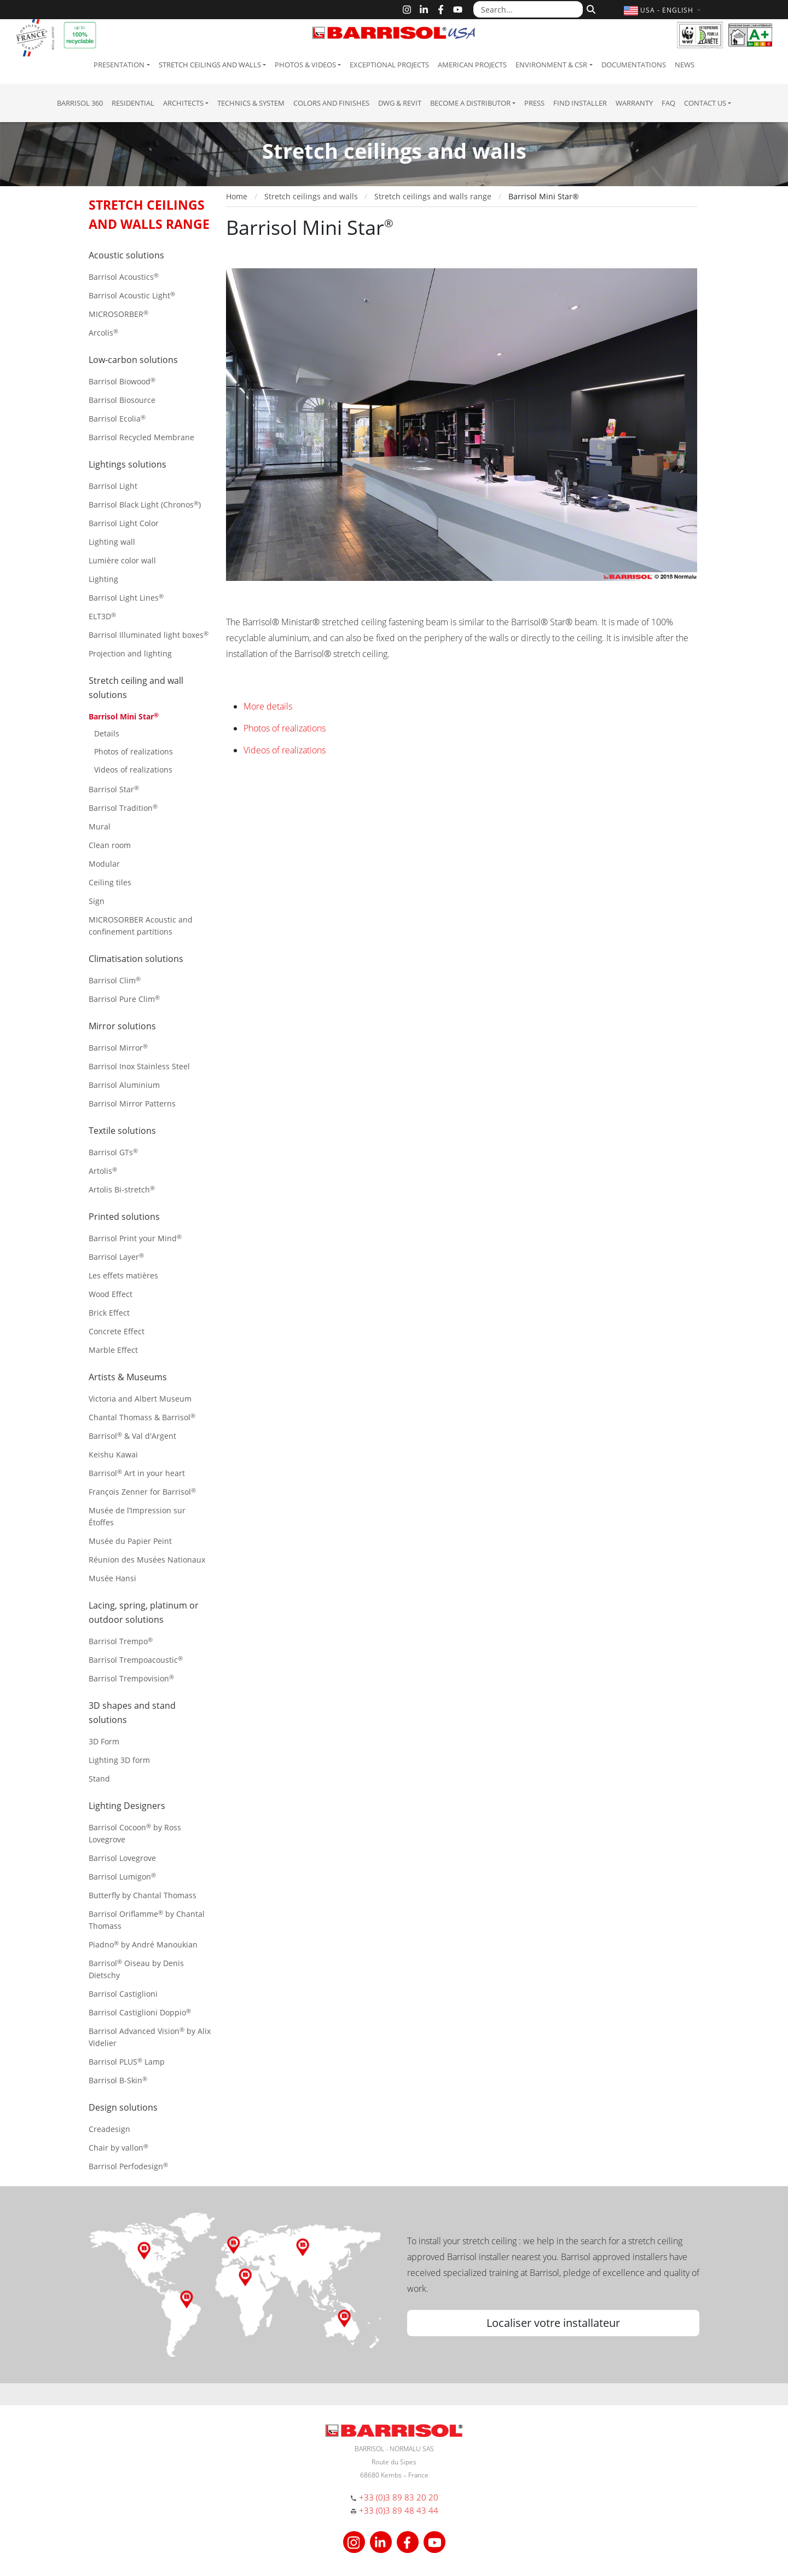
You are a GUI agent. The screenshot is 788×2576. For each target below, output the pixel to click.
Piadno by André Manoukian (143, 1944)
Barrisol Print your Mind (135, 1238)
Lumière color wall (122, 560)
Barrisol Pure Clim (124, 999)
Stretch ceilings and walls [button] (210, 65)
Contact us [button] (705, 103)
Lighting (103, 579)
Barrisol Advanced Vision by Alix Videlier (150, 2037)
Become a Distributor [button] (470, 103)
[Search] (589, 8)
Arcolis (103, 332)
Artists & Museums (128, 1377)
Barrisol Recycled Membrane (141, 437)
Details (106, 733)
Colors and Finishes (331, 103)
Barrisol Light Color (124, 523)
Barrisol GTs (113, 1152)
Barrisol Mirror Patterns (132, 1103)
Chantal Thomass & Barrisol (142, 1417)
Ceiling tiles (110, 882)
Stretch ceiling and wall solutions (136, 688)
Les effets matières (123, 1275)
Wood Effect (110, 1294)
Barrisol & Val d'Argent (132, 1436)
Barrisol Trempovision (131, 1678)
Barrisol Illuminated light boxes (148, 635)
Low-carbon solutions (133, 360)
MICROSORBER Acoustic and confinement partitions (141, 925)
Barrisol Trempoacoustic (136, 1660)
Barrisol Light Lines (126, 597)
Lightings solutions (127, 464)
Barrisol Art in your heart (137, 1473)
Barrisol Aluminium (124, 1085)
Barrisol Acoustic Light (132, 295)
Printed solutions (124, 1217)
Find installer (580, 103)
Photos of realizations (133, 751)
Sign (97, 901)
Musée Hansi (112, 1578)
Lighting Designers (127, 1806)
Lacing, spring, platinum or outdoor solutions (144, 1612)
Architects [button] (183, 103)
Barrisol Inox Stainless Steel (139, 1066)
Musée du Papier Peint (130, 1541)
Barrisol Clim (115, 980)
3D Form (104, 1741)
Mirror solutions (122, 1026)
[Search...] (528, 9)
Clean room (110, 845)
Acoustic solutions (126, 255)
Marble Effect (113, 1350)
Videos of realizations (133, 769)
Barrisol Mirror (118, 1047)
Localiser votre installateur (553, 2322)
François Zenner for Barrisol (142, 1491)
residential (133, 103)
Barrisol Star (114, 789)
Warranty (634, 103)
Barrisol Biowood (122, 381)
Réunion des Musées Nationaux (147, 1559)
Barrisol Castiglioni (123, 1994)
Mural (100, 826)
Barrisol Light (113, 486)
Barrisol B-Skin (118, 2080)
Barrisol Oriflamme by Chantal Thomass (147, 1920)
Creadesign (109, 2129)
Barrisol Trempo (121, 1641)
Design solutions (123, 2107)
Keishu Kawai (113, 1454)
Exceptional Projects (389, 65)
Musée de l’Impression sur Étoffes (137, 1516)
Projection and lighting (130, 653)
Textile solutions (122, 1131)
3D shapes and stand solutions (132, 1712)
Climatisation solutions (136, 959)
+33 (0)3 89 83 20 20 (398, 2497)
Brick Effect (109, 1312)
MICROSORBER (118, 314)
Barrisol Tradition (123, 808)
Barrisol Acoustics (124, 277)
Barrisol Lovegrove (122, 1858)
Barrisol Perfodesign (128, 2166)
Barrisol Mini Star (124, 716)
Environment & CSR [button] (551, 65)
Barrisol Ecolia (117, 418)
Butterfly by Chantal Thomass (142, 1895)
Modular (104, 863)
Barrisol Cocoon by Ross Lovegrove (135, 1833)
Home (236, 196)
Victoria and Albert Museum (140, 1398)
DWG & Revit (399, 103)
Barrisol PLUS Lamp (127, 2061)
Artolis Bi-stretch (122, 1189)
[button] (663, 10)
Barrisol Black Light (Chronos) (145, 504)
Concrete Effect (116, 1331)
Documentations (633, 65)
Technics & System (251, 103)
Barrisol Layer (116, 1257)
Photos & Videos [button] (305, 65)
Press (534, 103)
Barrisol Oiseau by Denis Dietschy (136, 1969)
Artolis (103, 1171)
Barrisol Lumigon (122, 1876)
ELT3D (102, 616)
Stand (99, 1778)
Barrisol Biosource (122, 400)
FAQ (668, 103)
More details (268, 706)
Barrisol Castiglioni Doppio (140, 2012)
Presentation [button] (119, 65)
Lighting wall (112, 542)
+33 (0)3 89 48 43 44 (398, 2510)
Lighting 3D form (119, 1760)
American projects (472, 65)
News (684, 65)
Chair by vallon (118, 2147)
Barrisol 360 (80, 103)
